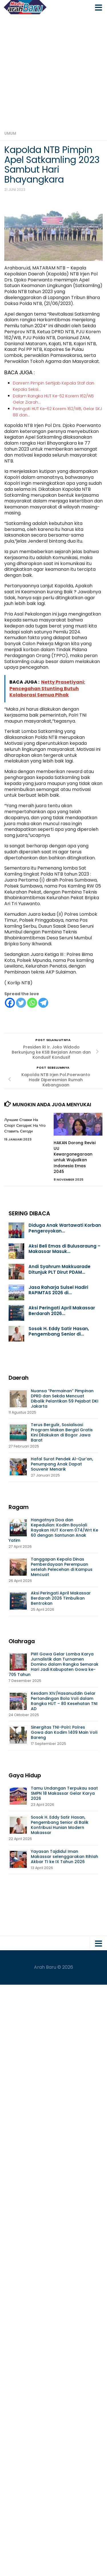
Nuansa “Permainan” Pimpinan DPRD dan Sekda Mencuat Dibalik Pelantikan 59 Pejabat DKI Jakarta (64, 1398)
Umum (10, 133)
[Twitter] (21, 1003)
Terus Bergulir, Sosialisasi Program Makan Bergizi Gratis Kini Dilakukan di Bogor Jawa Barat (62, 1432)
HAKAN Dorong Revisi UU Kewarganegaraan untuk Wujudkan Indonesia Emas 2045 (75, 1157)
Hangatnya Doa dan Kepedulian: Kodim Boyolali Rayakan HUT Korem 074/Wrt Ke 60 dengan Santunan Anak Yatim (53, 1530)
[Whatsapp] (32, 1003)
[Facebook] (10, 1003)
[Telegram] (43, 1003)
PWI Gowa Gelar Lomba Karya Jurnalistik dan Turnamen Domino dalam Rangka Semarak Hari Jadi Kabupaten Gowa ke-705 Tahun (53, 1664)
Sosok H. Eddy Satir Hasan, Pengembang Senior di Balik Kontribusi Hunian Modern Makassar (59, 1824)
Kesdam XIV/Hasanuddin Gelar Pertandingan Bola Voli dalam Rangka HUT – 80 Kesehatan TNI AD (64, 1701)
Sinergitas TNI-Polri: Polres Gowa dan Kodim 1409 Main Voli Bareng (64, 1732)
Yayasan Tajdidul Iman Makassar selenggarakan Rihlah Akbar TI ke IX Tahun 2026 (64, 1856)
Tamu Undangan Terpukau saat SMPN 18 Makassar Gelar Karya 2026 (64, 1793)
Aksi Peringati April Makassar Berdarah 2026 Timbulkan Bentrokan (61, 1598)
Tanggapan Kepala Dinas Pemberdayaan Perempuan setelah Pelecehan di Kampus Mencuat (61, 1566)
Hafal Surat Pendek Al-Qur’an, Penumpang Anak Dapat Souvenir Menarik (62, 1464)
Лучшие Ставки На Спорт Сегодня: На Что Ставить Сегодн (25, 1125)
